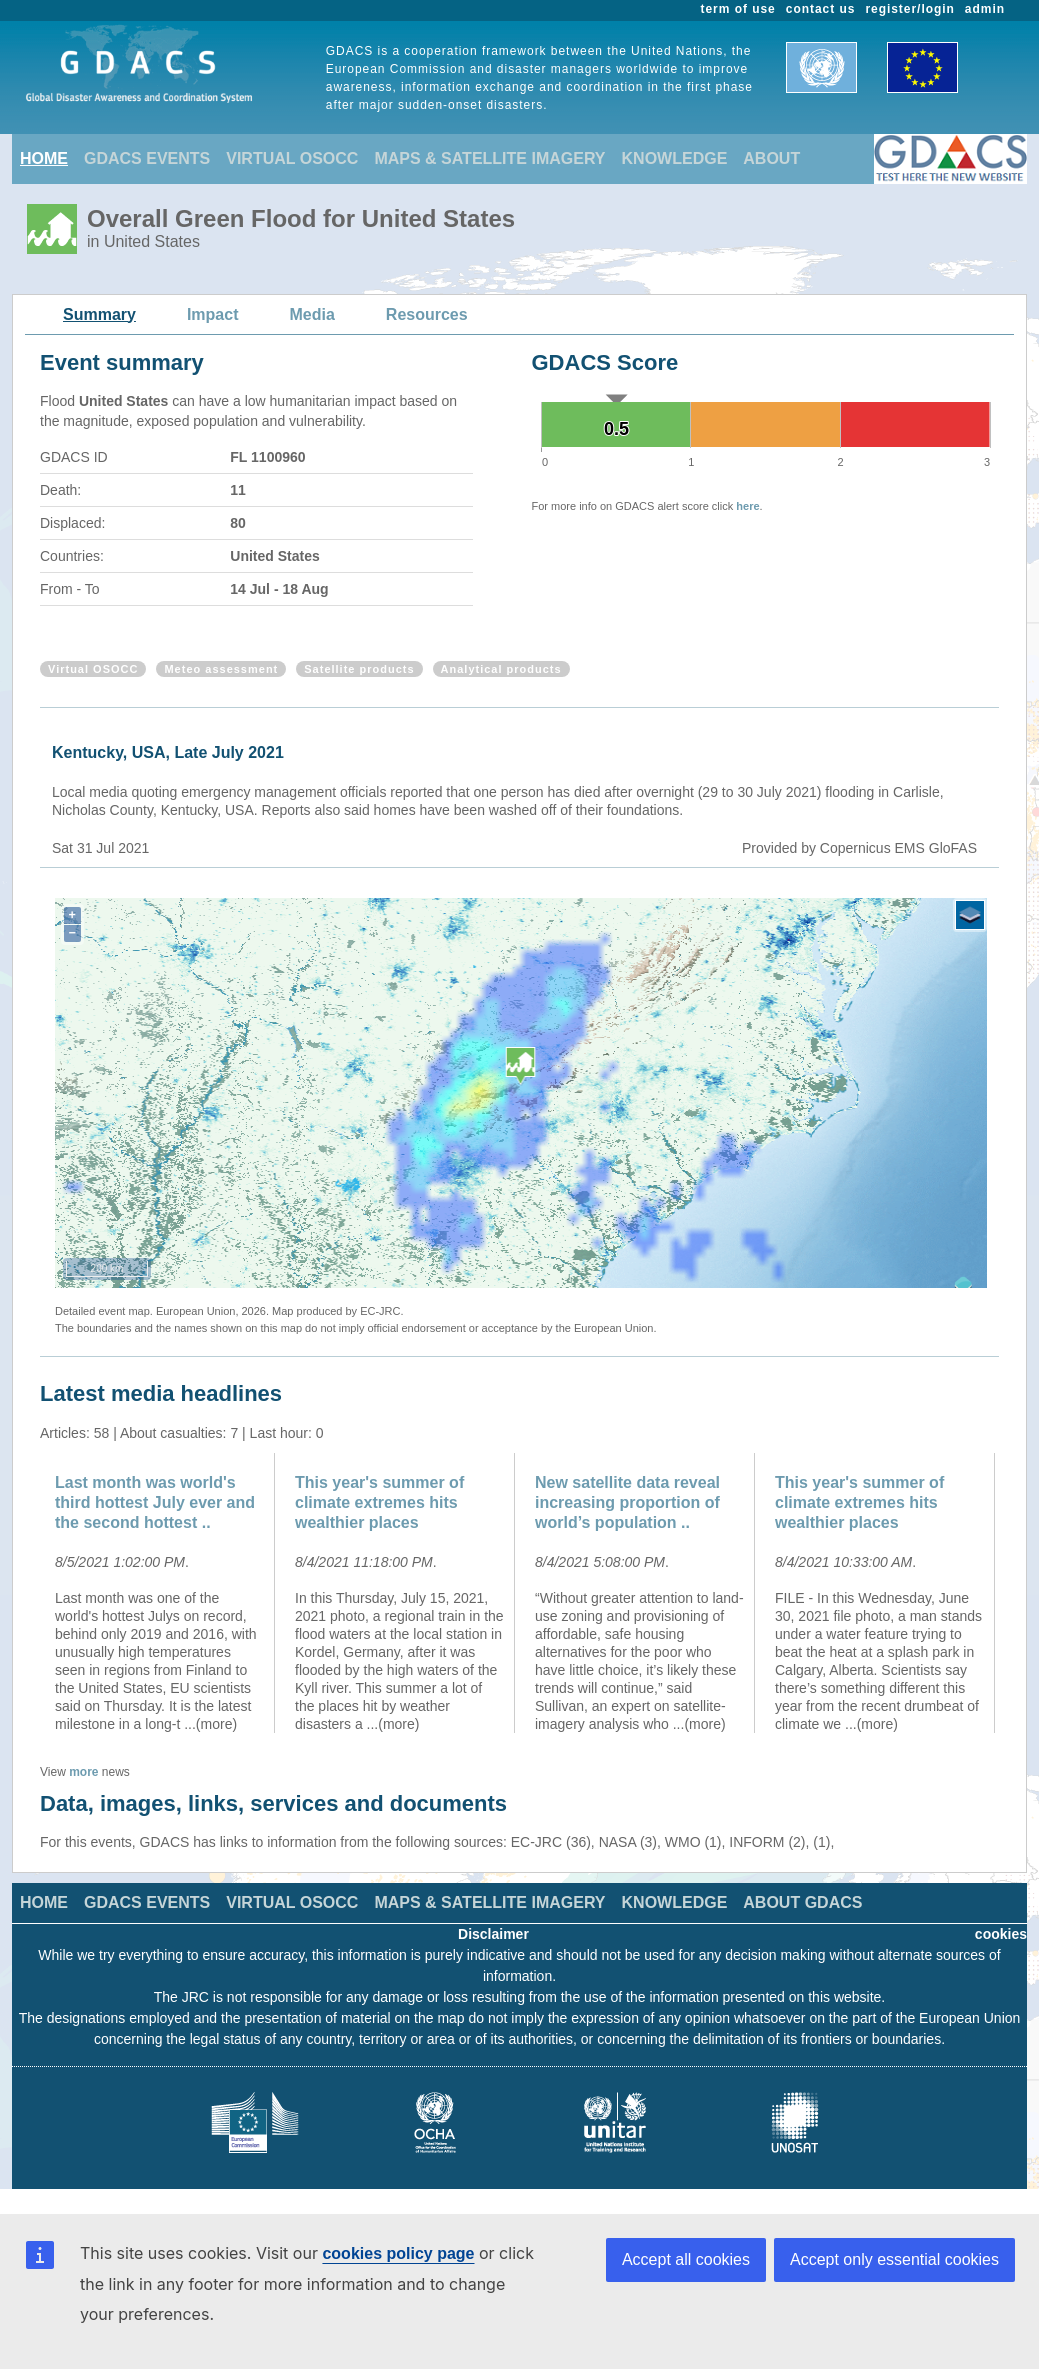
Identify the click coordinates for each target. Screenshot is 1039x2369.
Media (312, 314)
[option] (160, 1593)
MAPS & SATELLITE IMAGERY (489, 158)
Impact (213, 314)
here (747, 506)
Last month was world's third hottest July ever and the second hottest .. (155, 1502)
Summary (99, 314)
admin (985, 9)
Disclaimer (493, 1934)
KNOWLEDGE (675, 158)
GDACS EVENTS (147, 158)
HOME (44, 158)
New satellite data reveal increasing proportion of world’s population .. (627, 1502)
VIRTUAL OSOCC (292, 158)
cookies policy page (398, 2253)
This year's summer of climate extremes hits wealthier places (379, 1502)
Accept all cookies (686, 2259)
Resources (427, 314)
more (83, 1772)
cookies (1001, 1934)
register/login (909, 9)
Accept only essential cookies (894, 2259)
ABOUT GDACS (802, 1902)
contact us (821, 9)
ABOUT (771, 158)
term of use (738, 9)
